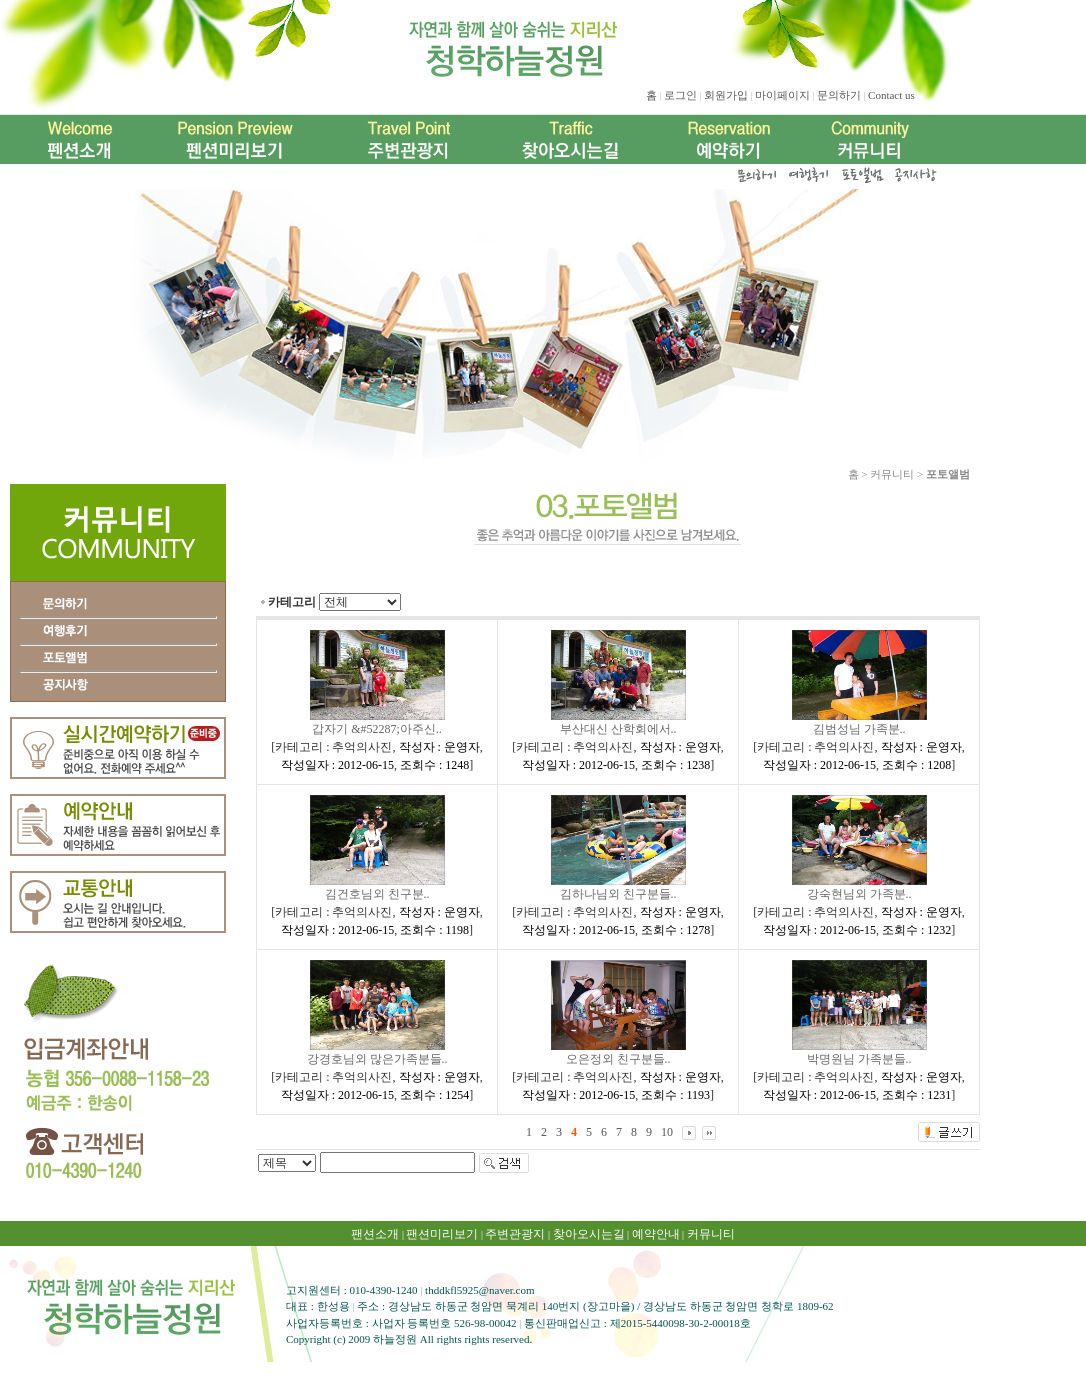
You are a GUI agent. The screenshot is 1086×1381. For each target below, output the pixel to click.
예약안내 (656, 1234)
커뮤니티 (711, 1234)
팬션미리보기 (442, 1234)
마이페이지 (782, 95)
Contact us (891, 95)
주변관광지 (515, 1234)
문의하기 (839, 95)
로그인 (680, 95)
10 (667, 1132)
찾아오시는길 (589, 1234)
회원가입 (726, 95)
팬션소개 (375, 1234)
